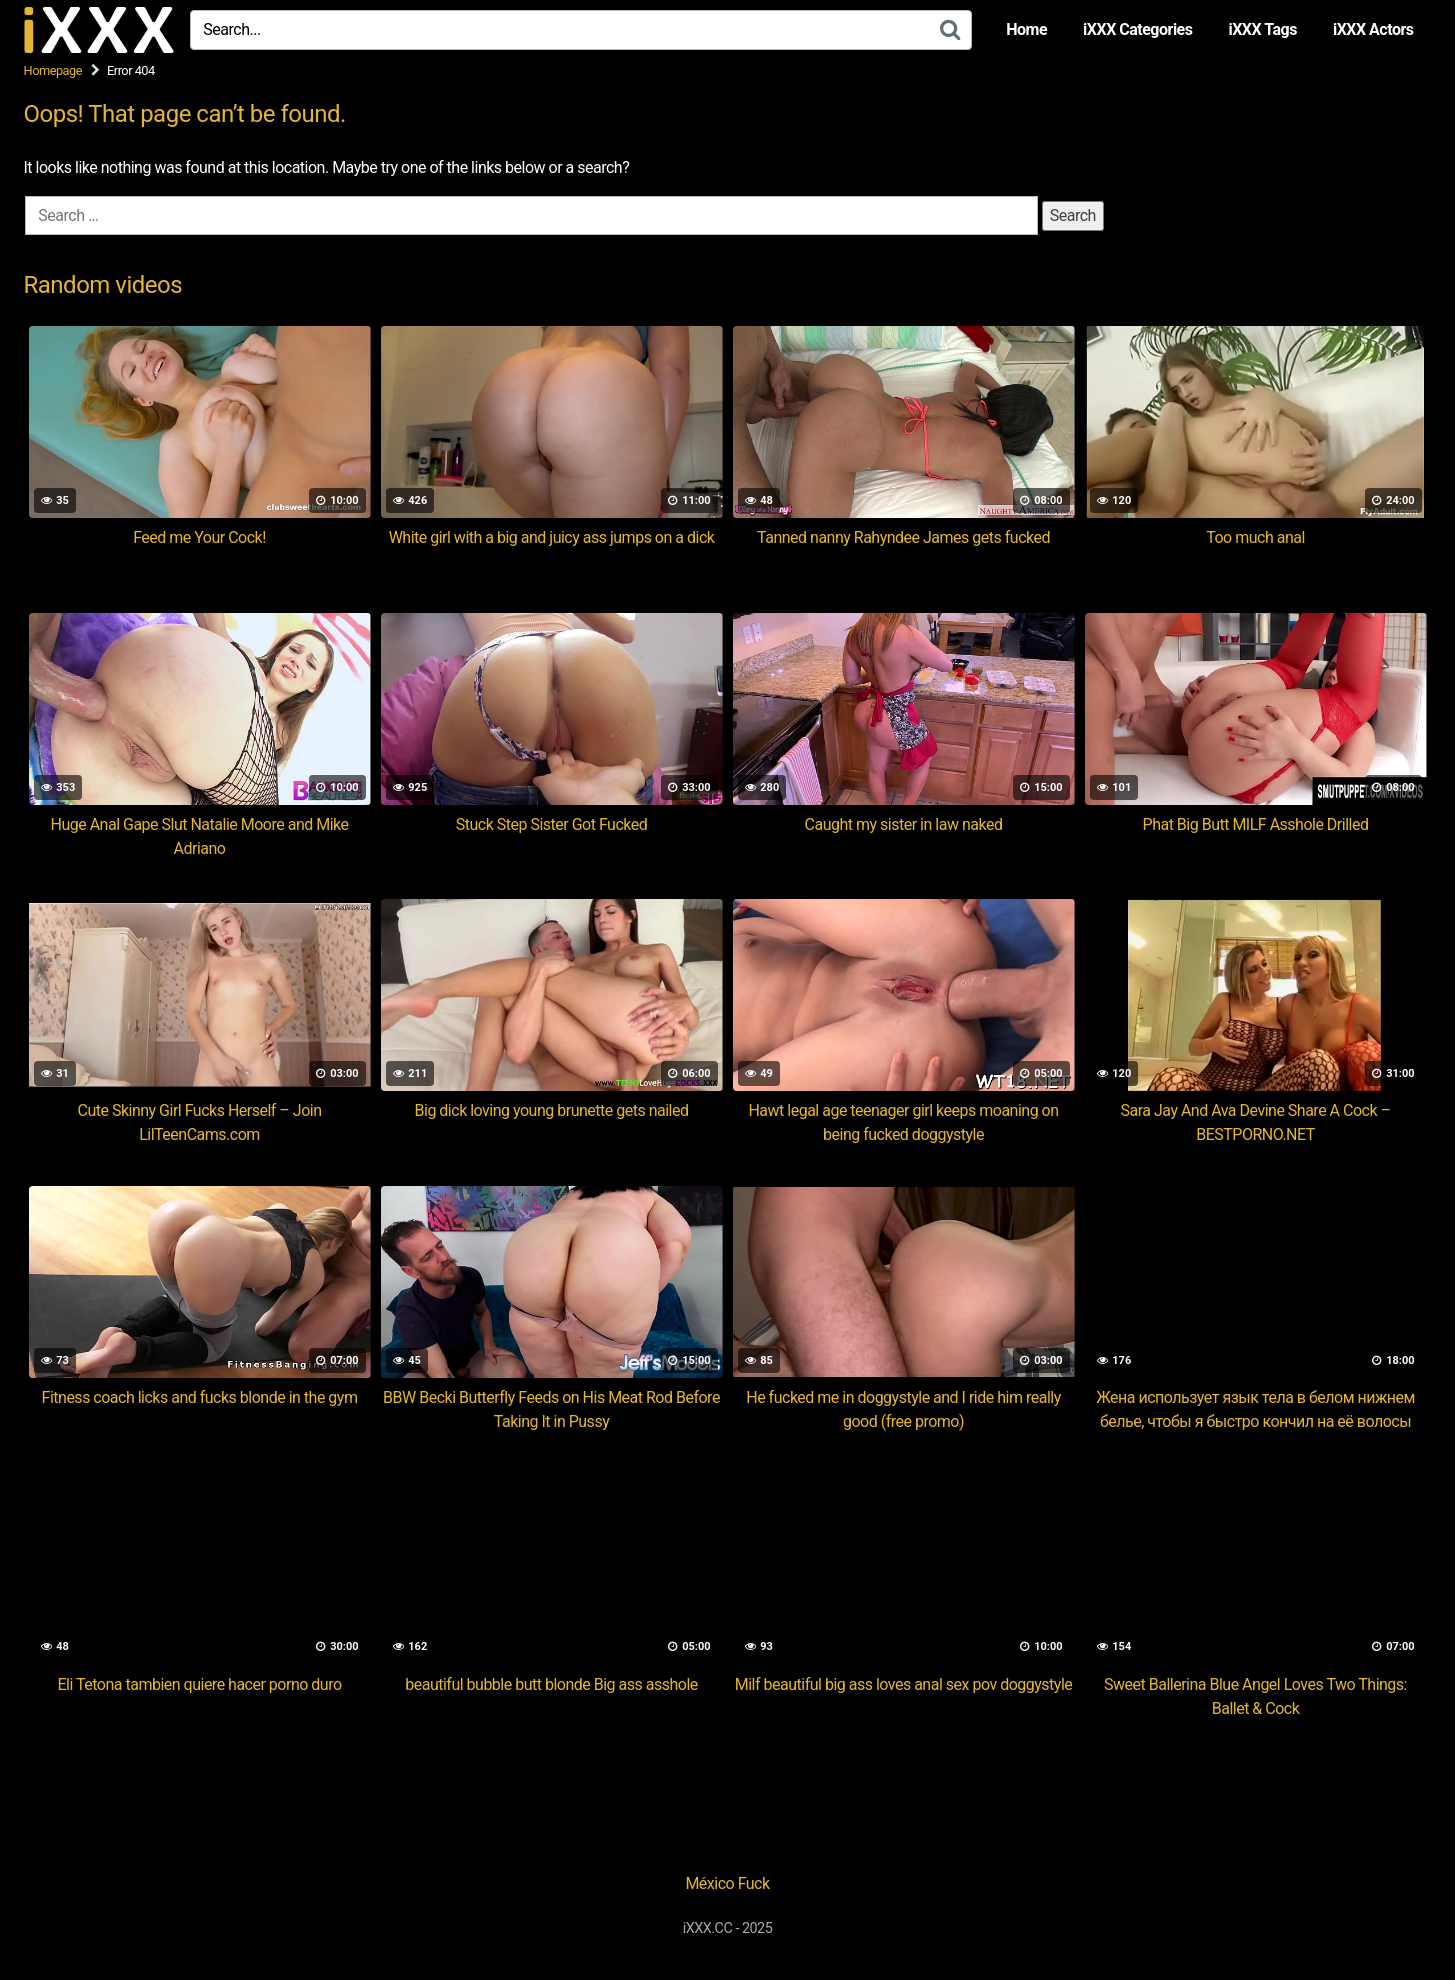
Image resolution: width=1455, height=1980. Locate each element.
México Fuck (727, 1883)
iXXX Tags (1262, 29)
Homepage (53, 70)
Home (1026, 29)
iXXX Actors (1373, 29)
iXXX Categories (1137, 29)
